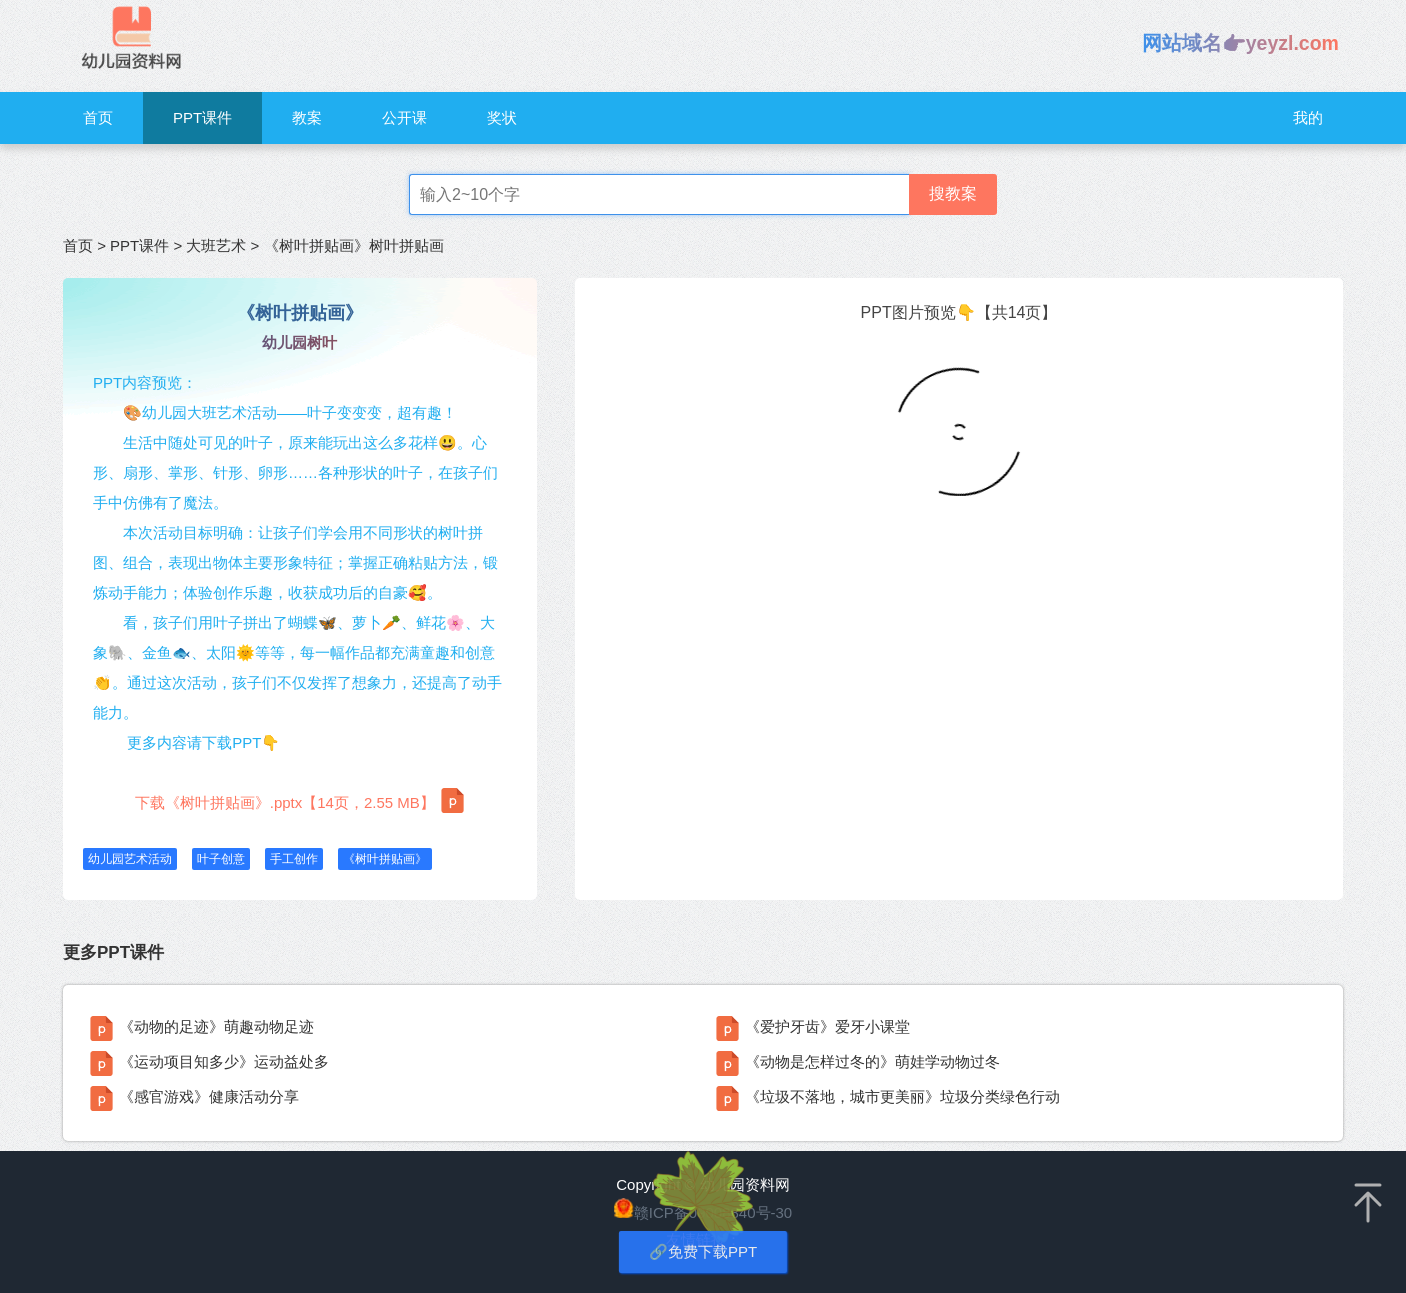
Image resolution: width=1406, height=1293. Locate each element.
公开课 (404, 117)
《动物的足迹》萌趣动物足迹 (216, 1026)
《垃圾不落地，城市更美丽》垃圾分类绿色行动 (902, 1096)
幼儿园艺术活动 (130, 859)
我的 (1308, 117)
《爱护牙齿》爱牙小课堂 (827, 1026)
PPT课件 (202, 117)
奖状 (502, 117)
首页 (98, 117)
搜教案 (953, 193)
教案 (307, 117)
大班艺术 (216, 245)
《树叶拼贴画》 (385, 859)
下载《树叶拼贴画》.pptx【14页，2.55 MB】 (300, 800)
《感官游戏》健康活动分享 (209, 1096)
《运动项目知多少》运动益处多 (224, 1061)
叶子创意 (221, 859)
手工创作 (294, 859)
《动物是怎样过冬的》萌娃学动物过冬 (872, 1061)
